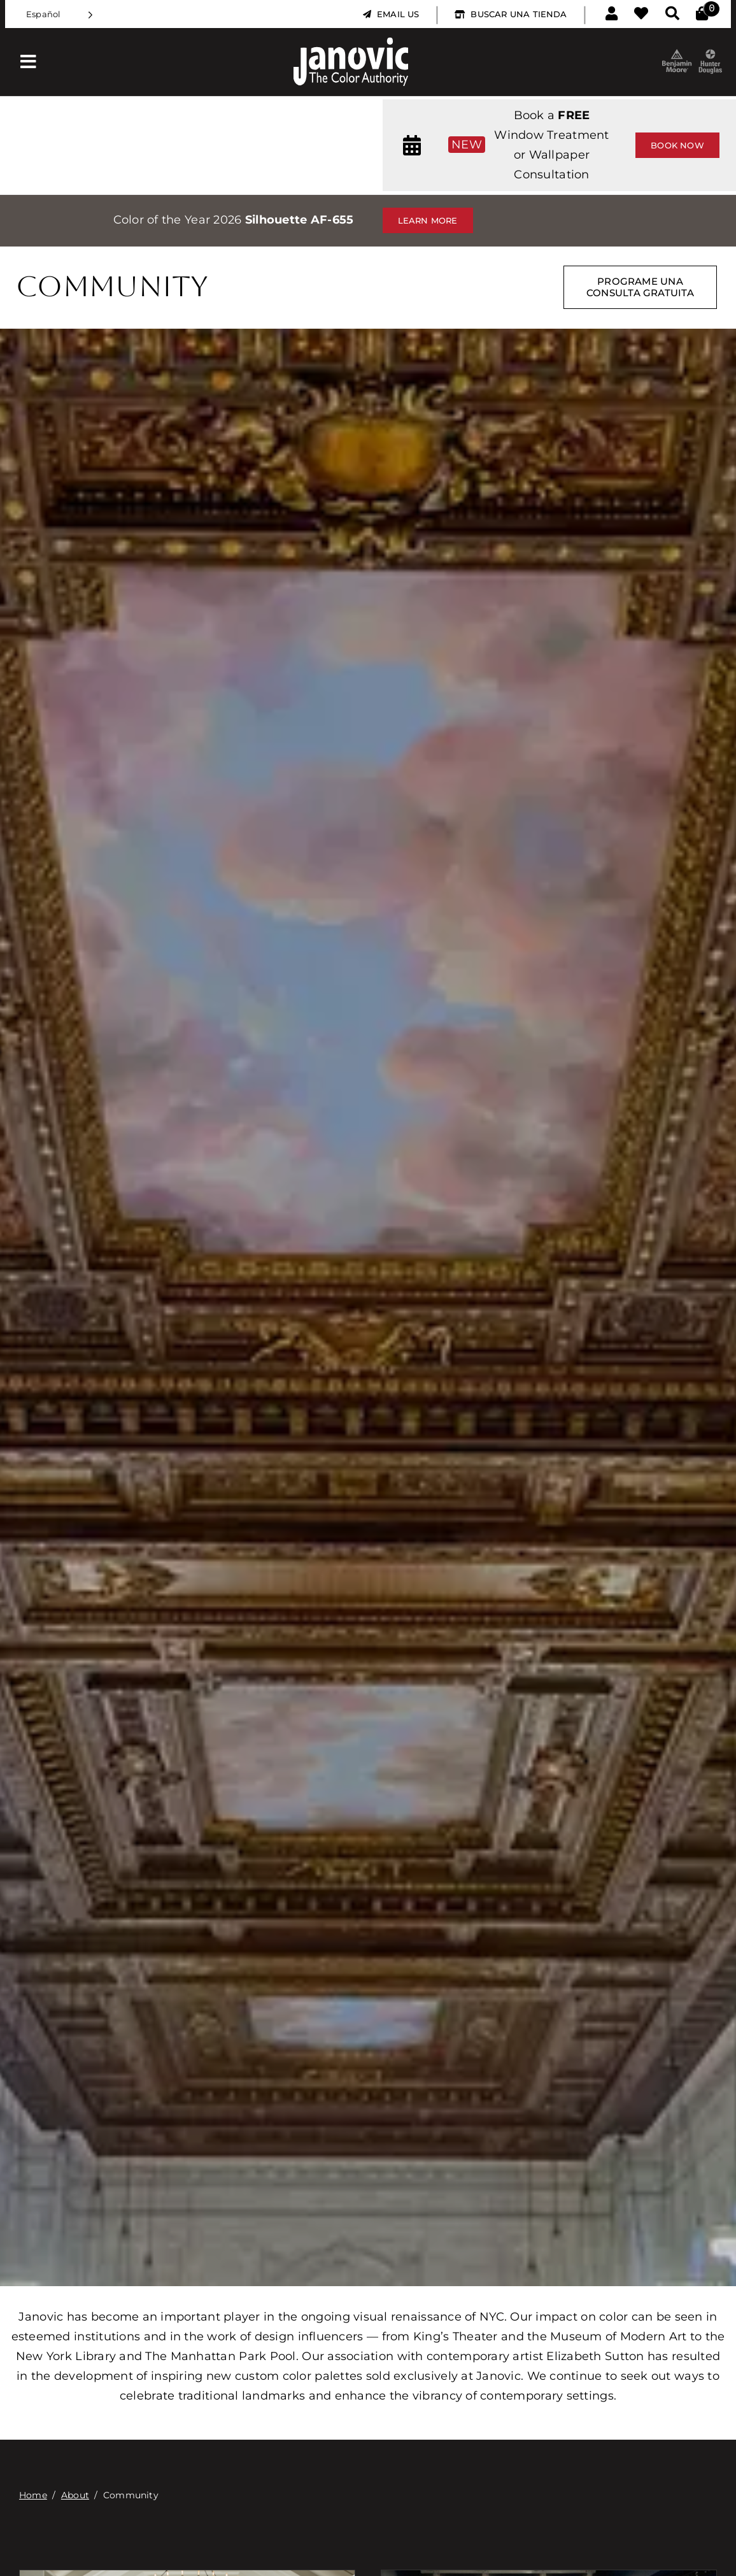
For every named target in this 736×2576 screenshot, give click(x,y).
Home (33, 2495)
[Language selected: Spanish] (59, 14)
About (75, 2495)
